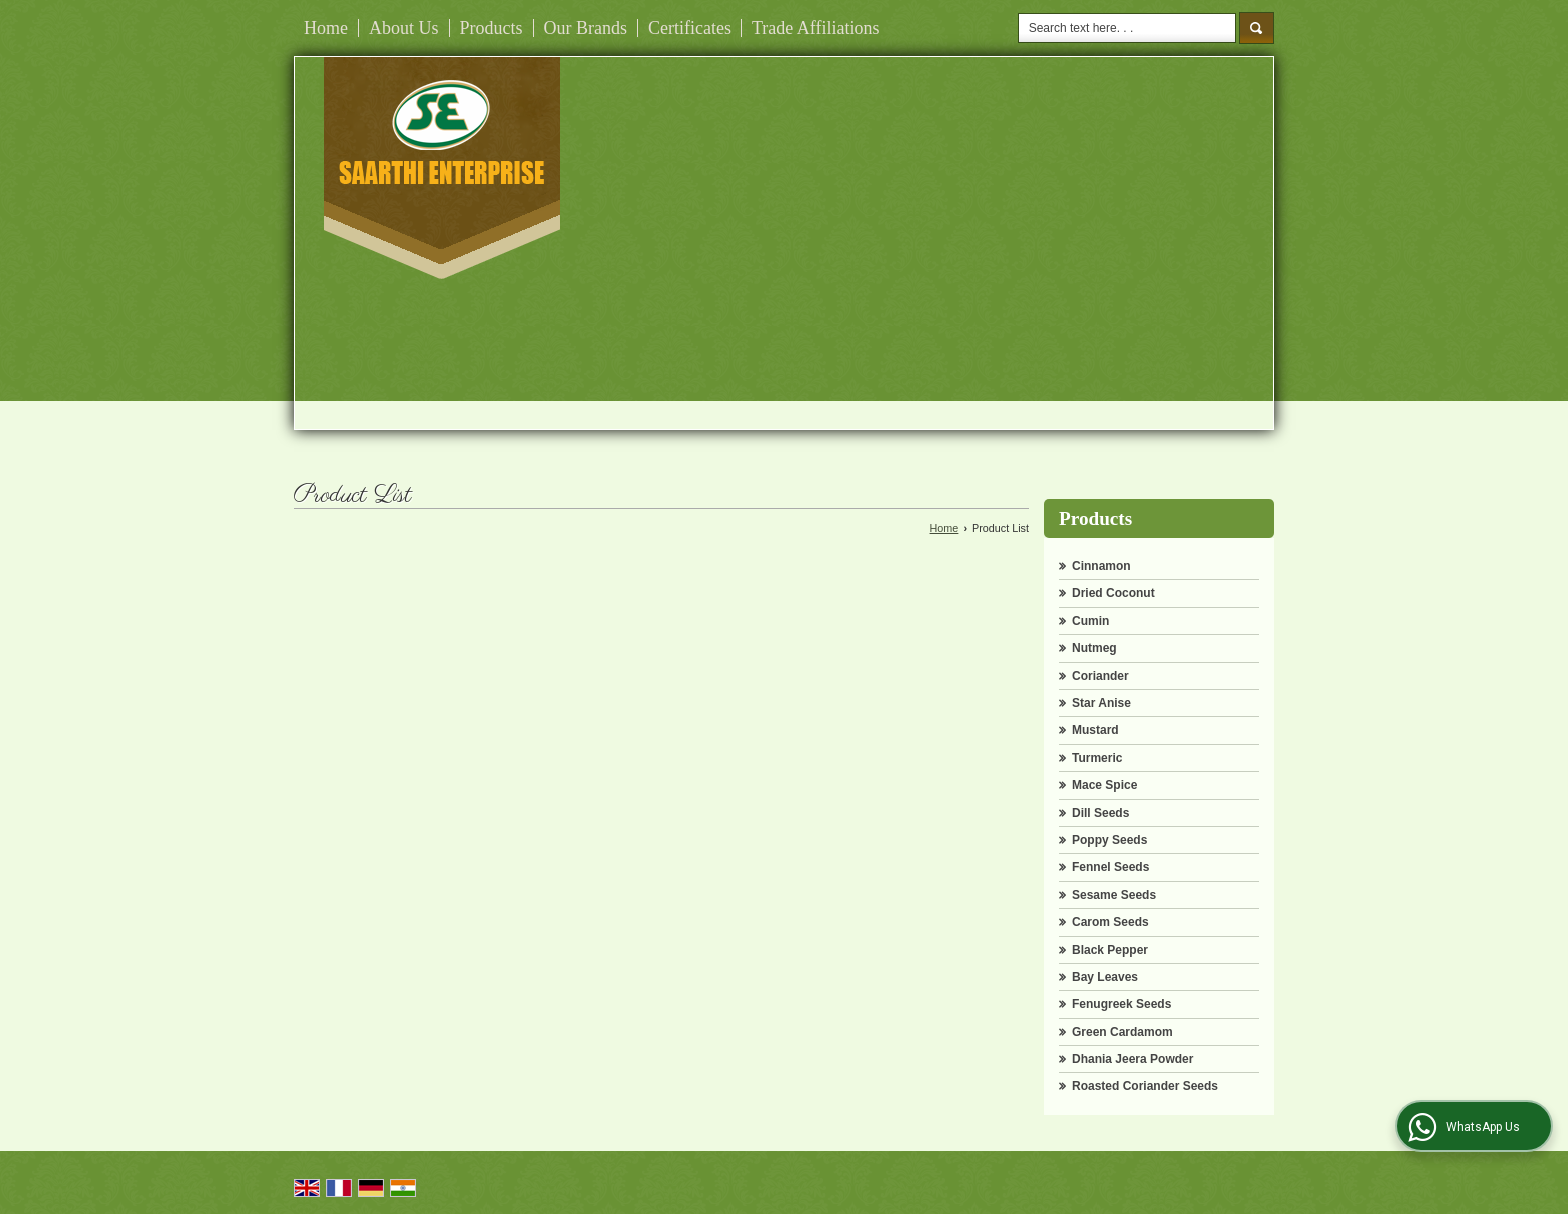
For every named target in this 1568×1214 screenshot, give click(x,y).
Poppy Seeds (1109, 840)
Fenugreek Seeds (1121, 1004)
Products (491, 28)
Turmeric (1097, 758)
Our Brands (586, 28)
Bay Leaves (1105, 977)
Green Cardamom (1122, 1032)
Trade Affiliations (816, 28)
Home (326, 28)
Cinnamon (1101, 566)
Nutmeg (1094, 648)
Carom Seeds (1110, 922)
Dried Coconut (1113, 593)
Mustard (1095, 730)
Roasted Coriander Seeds (1145, 1086)
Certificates (689, 28)
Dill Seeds (1100, 813)
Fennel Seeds (1110, 867)
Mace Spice (1104, 785)
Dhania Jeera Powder (1132, 1059)
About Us (404, 28)
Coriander (1100, 676)
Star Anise (1101, 703)
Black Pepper (1110, 950)
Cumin (1090, 621)
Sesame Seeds (1114, 895)
